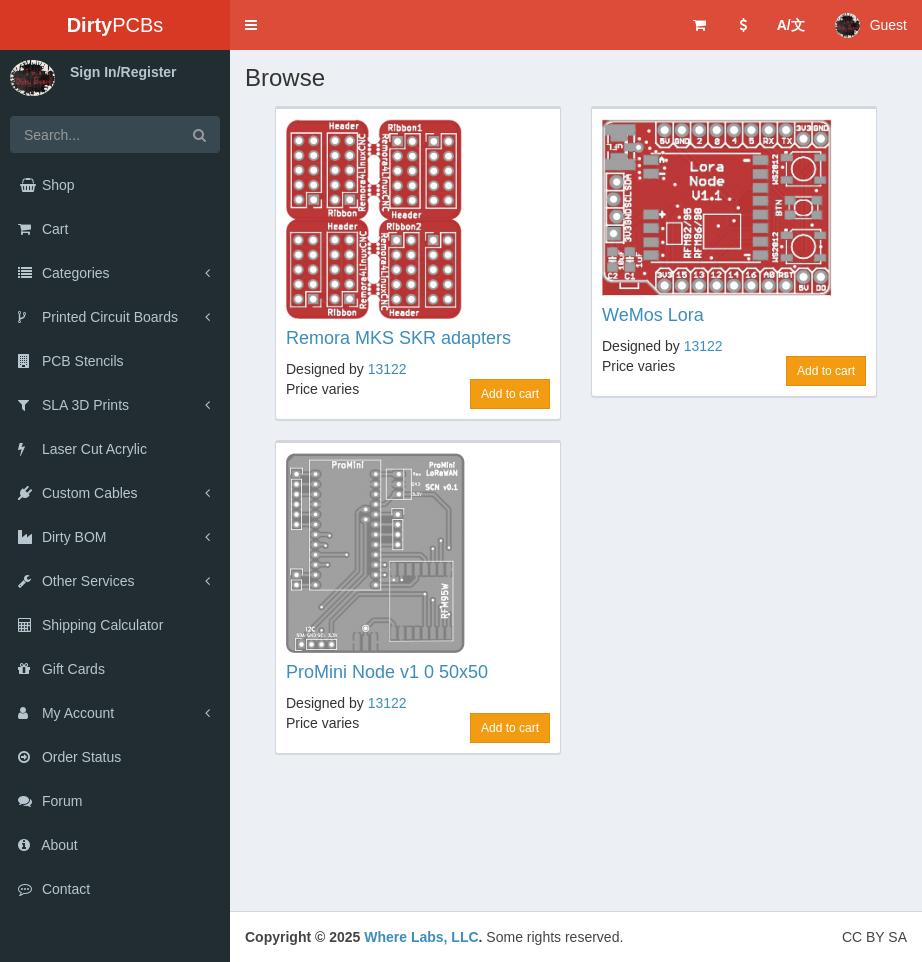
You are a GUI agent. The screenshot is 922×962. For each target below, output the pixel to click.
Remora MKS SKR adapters (398, 338)
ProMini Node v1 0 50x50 (387, 672)
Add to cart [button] (510, 394)
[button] (251, 25)
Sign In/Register (123, 72)
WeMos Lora (653, 315)
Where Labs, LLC (421, 937)
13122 (387, 369)
